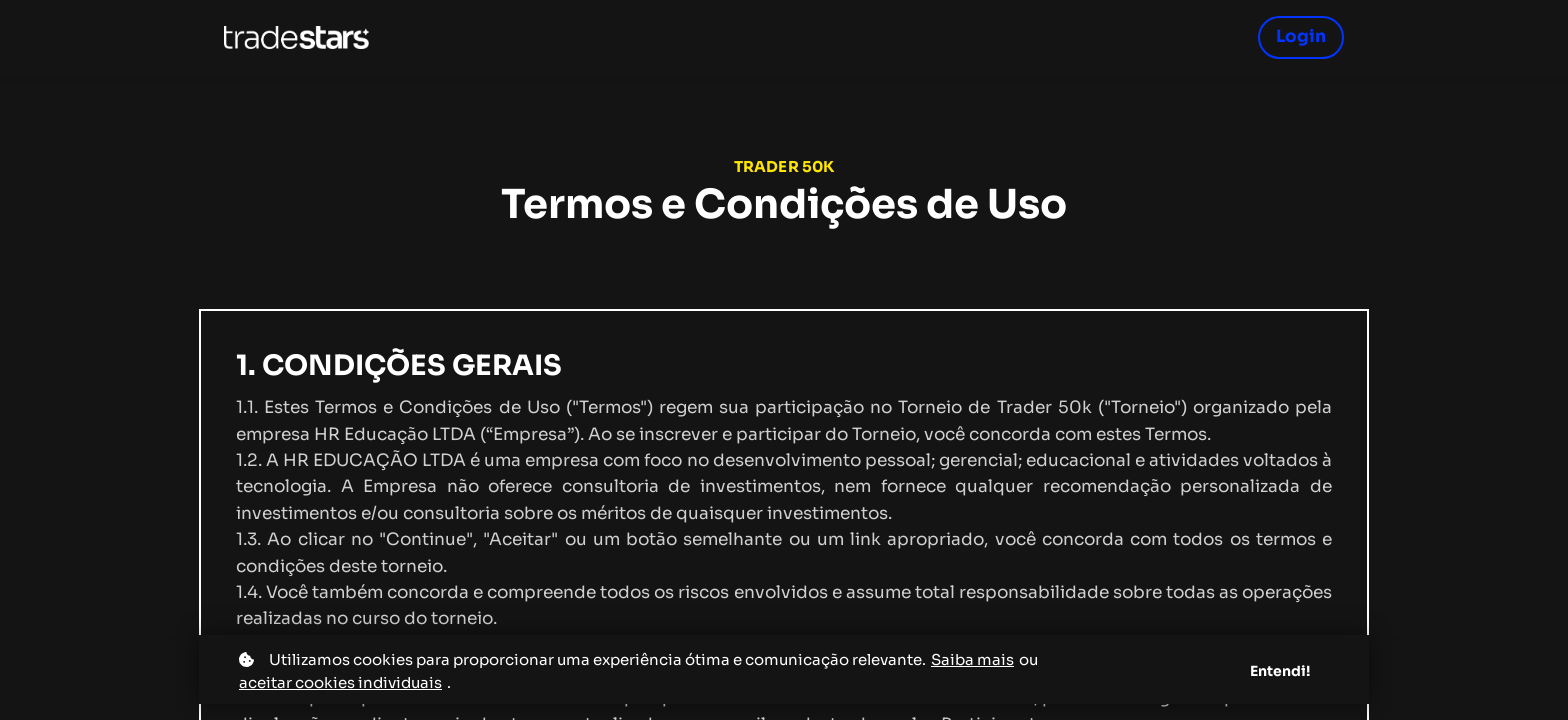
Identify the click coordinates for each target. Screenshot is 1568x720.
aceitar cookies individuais (340, 682)
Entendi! (1280, 671)
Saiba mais (972, 659)
